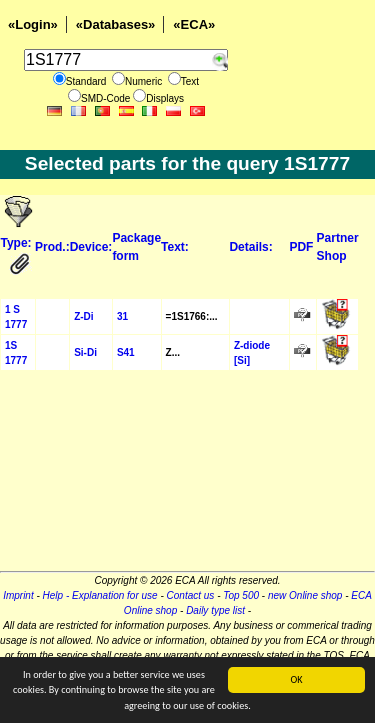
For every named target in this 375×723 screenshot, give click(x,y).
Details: (250, 247)
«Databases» (116, 24)
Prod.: (52, 247)
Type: (16, 243)
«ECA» (194, 24)
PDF (301, 247)
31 (122, 316)
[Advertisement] (187, 477)
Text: (175, 247)
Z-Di (83, 316)
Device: (91, 247)
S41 (126, 352)
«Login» (33, 24)
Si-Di (85, 352)
